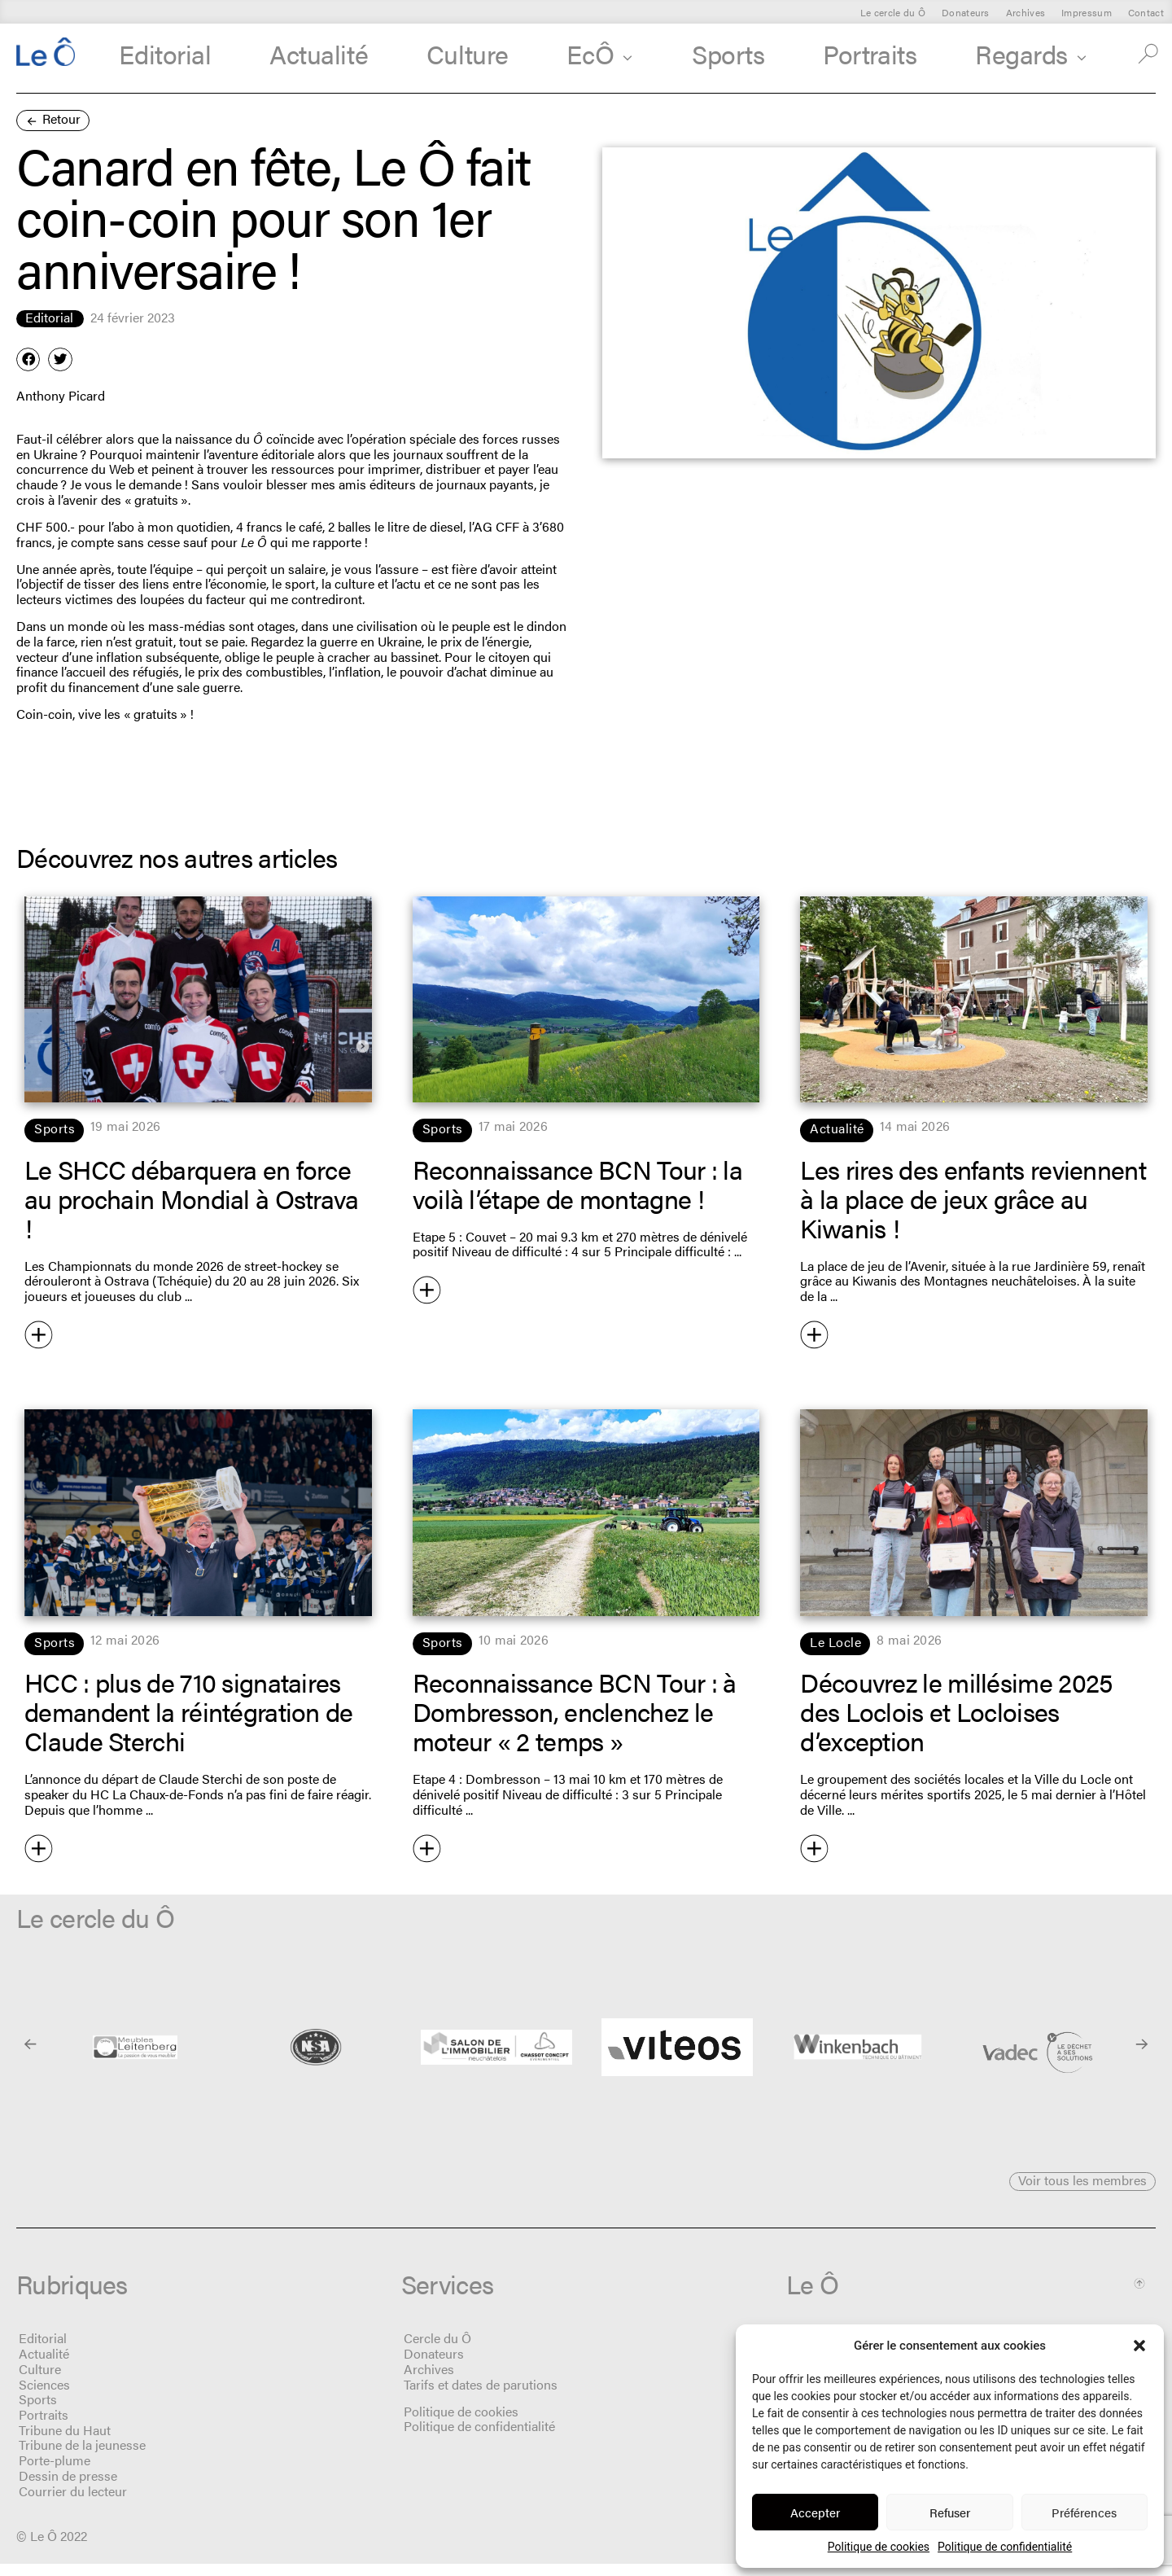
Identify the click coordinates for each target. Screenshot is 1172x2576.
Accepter (815, 2512)
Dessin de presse (68, 2487)
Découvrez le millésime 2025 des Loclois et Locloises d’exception (956, 1711)
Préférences (1084, 2512)
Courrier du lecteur (73, 2503)
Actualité (318, 53)
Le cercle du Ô (892, 12)
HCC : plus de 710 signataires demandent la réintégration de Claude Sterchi (188, 1711)
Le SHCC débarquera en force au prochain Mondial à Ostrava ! (191, 1198)
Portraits (869, 53)
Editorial (165, 53)
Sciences (44, 2396)
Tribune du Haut (65, 2442)
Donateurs (966, 12)
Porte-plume (54, 2472)
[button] (1139, 2345)
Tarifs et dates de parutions (481, 2396)
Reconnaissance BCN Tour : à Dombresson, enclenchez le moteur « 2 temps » (575, 1711)
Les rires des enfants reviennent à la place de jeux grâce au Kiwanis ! (973, 1198)
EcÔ (599, 53)
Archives (1025, 12)
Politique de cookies (878, 2546)
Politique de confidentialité (1005, 2546)
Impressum (1086, 12)
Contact (1146, 12)
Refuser (949, 2512)
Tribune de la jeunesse (82, 2457)
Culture (467, 53)
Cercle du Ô (437, 2351)
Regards (1031, 53)
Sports (728, 53)
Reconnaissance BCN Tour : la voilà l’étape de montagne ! (577, 1183)
